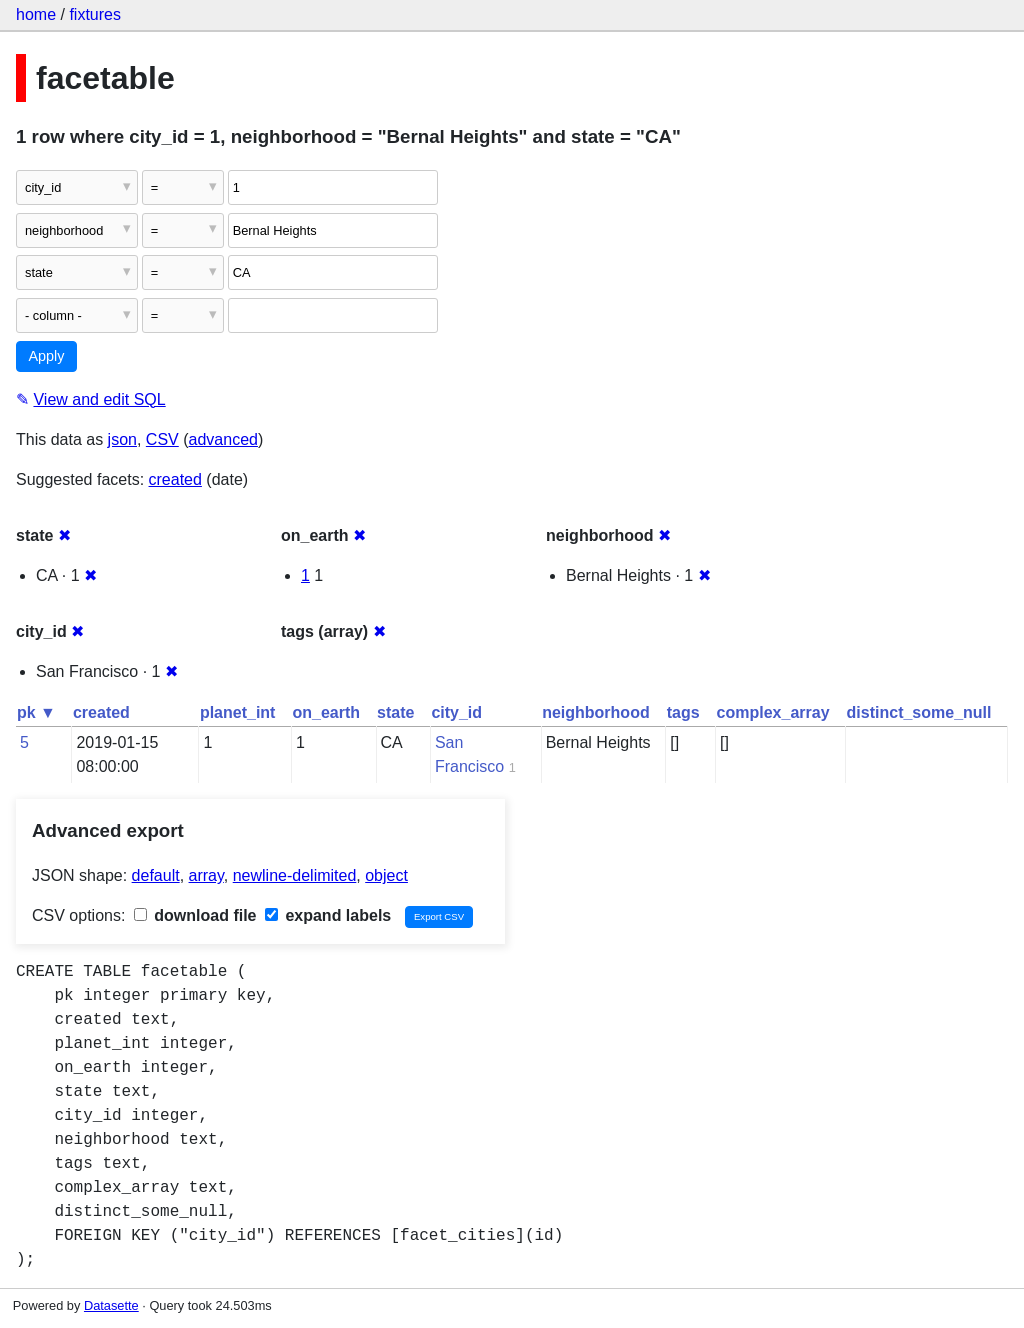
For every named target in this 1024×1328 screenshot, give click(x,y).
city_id (456, 712)
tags (683, 712)
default (156, 875)
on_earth (326, 712)
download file (195, 915)
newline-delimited (295, 875)
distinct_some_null (919, 712)
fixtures (95, 14)
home (36, 14)
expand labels (328, 915)
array (206, 875)
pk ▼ (36, 712)
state (395, 712)
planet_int (238, 712)
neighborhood (596, 712)
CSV (162, 439)
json (122, 439)
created (175, 479)
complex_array (773, 712)
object (386, 875)
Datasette (111, 1305)
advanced (223, 439)
